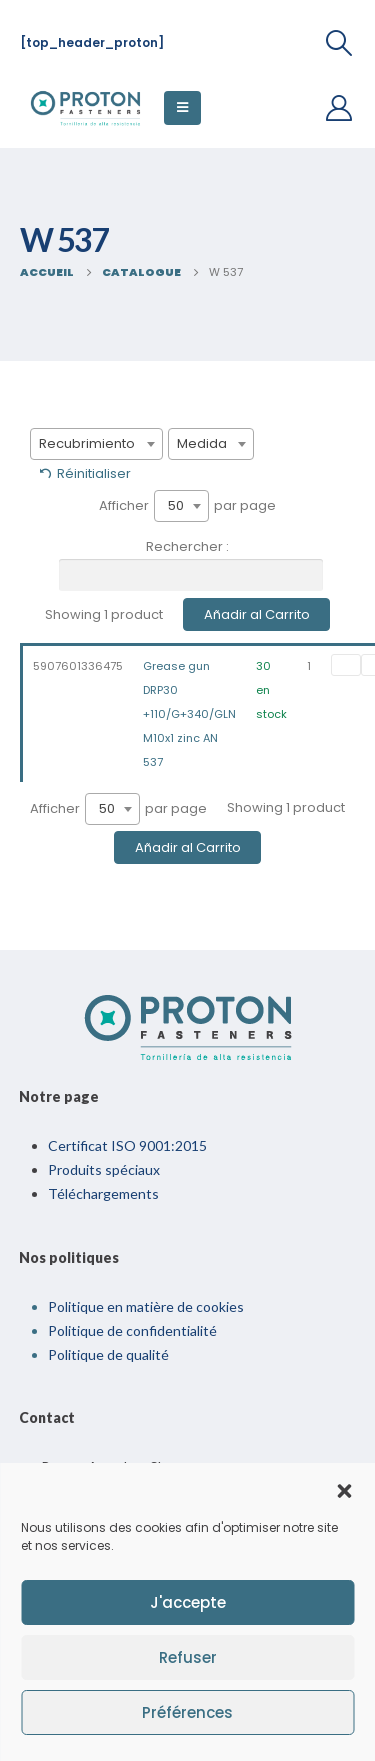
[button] (344, 1489)
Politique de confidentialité (132, 1330)
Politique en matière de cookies (146, 1306)
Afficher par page (187, 506)
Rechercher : (191, 564)
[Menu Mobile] (182, 108)
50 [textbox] (176, 505)
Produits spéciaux (104, 1169)
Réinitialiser (94, 473)
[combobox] (96, 444)
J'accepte (188, 1602)
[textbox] (96, 444)
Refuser (188, 1657)
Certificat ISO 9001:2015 (127, 1145)
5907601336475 (78, 666)
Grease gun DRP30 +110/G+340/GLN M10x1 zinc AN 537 (189, 714)
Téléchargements (103, 1193)
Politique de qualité (108, 1354)
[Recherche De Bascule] (339, 43)
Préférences (187, 1712)
